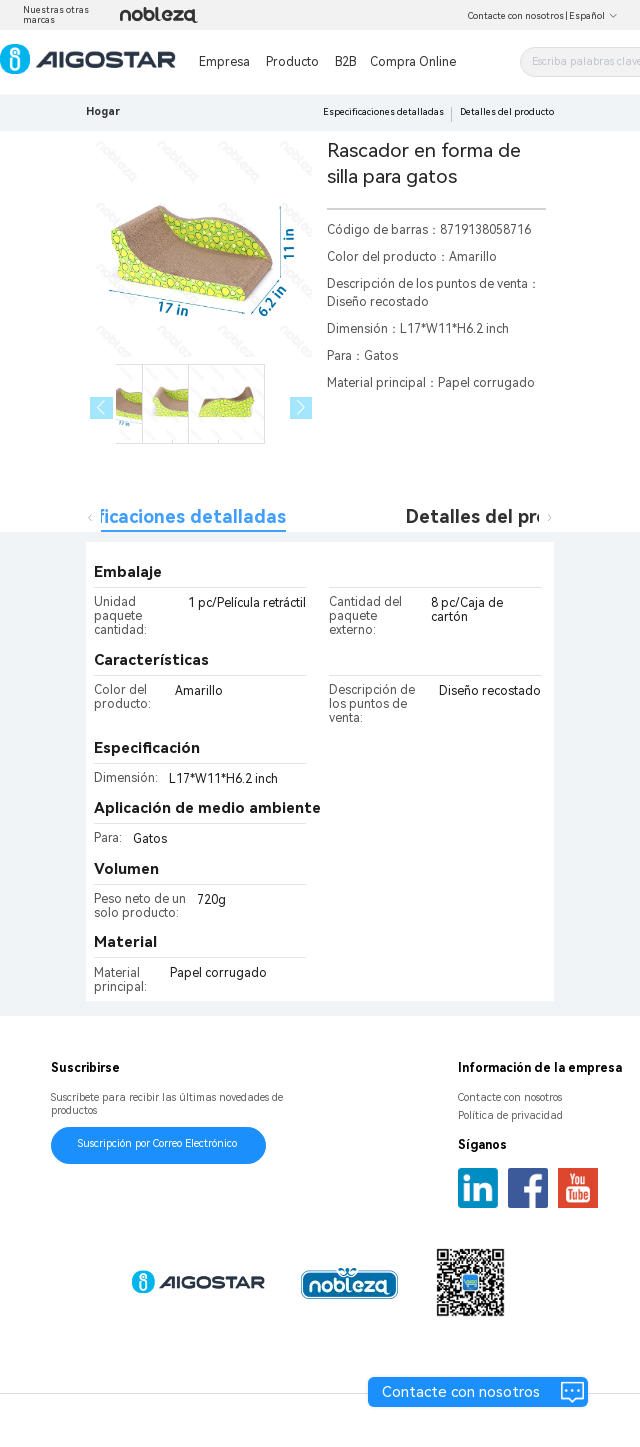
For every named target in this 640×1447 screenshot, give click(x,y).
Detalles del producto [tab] (502, 516)
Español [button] (593, 16)
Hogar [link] (103, 111)
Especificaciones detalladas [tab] (163, 516)
